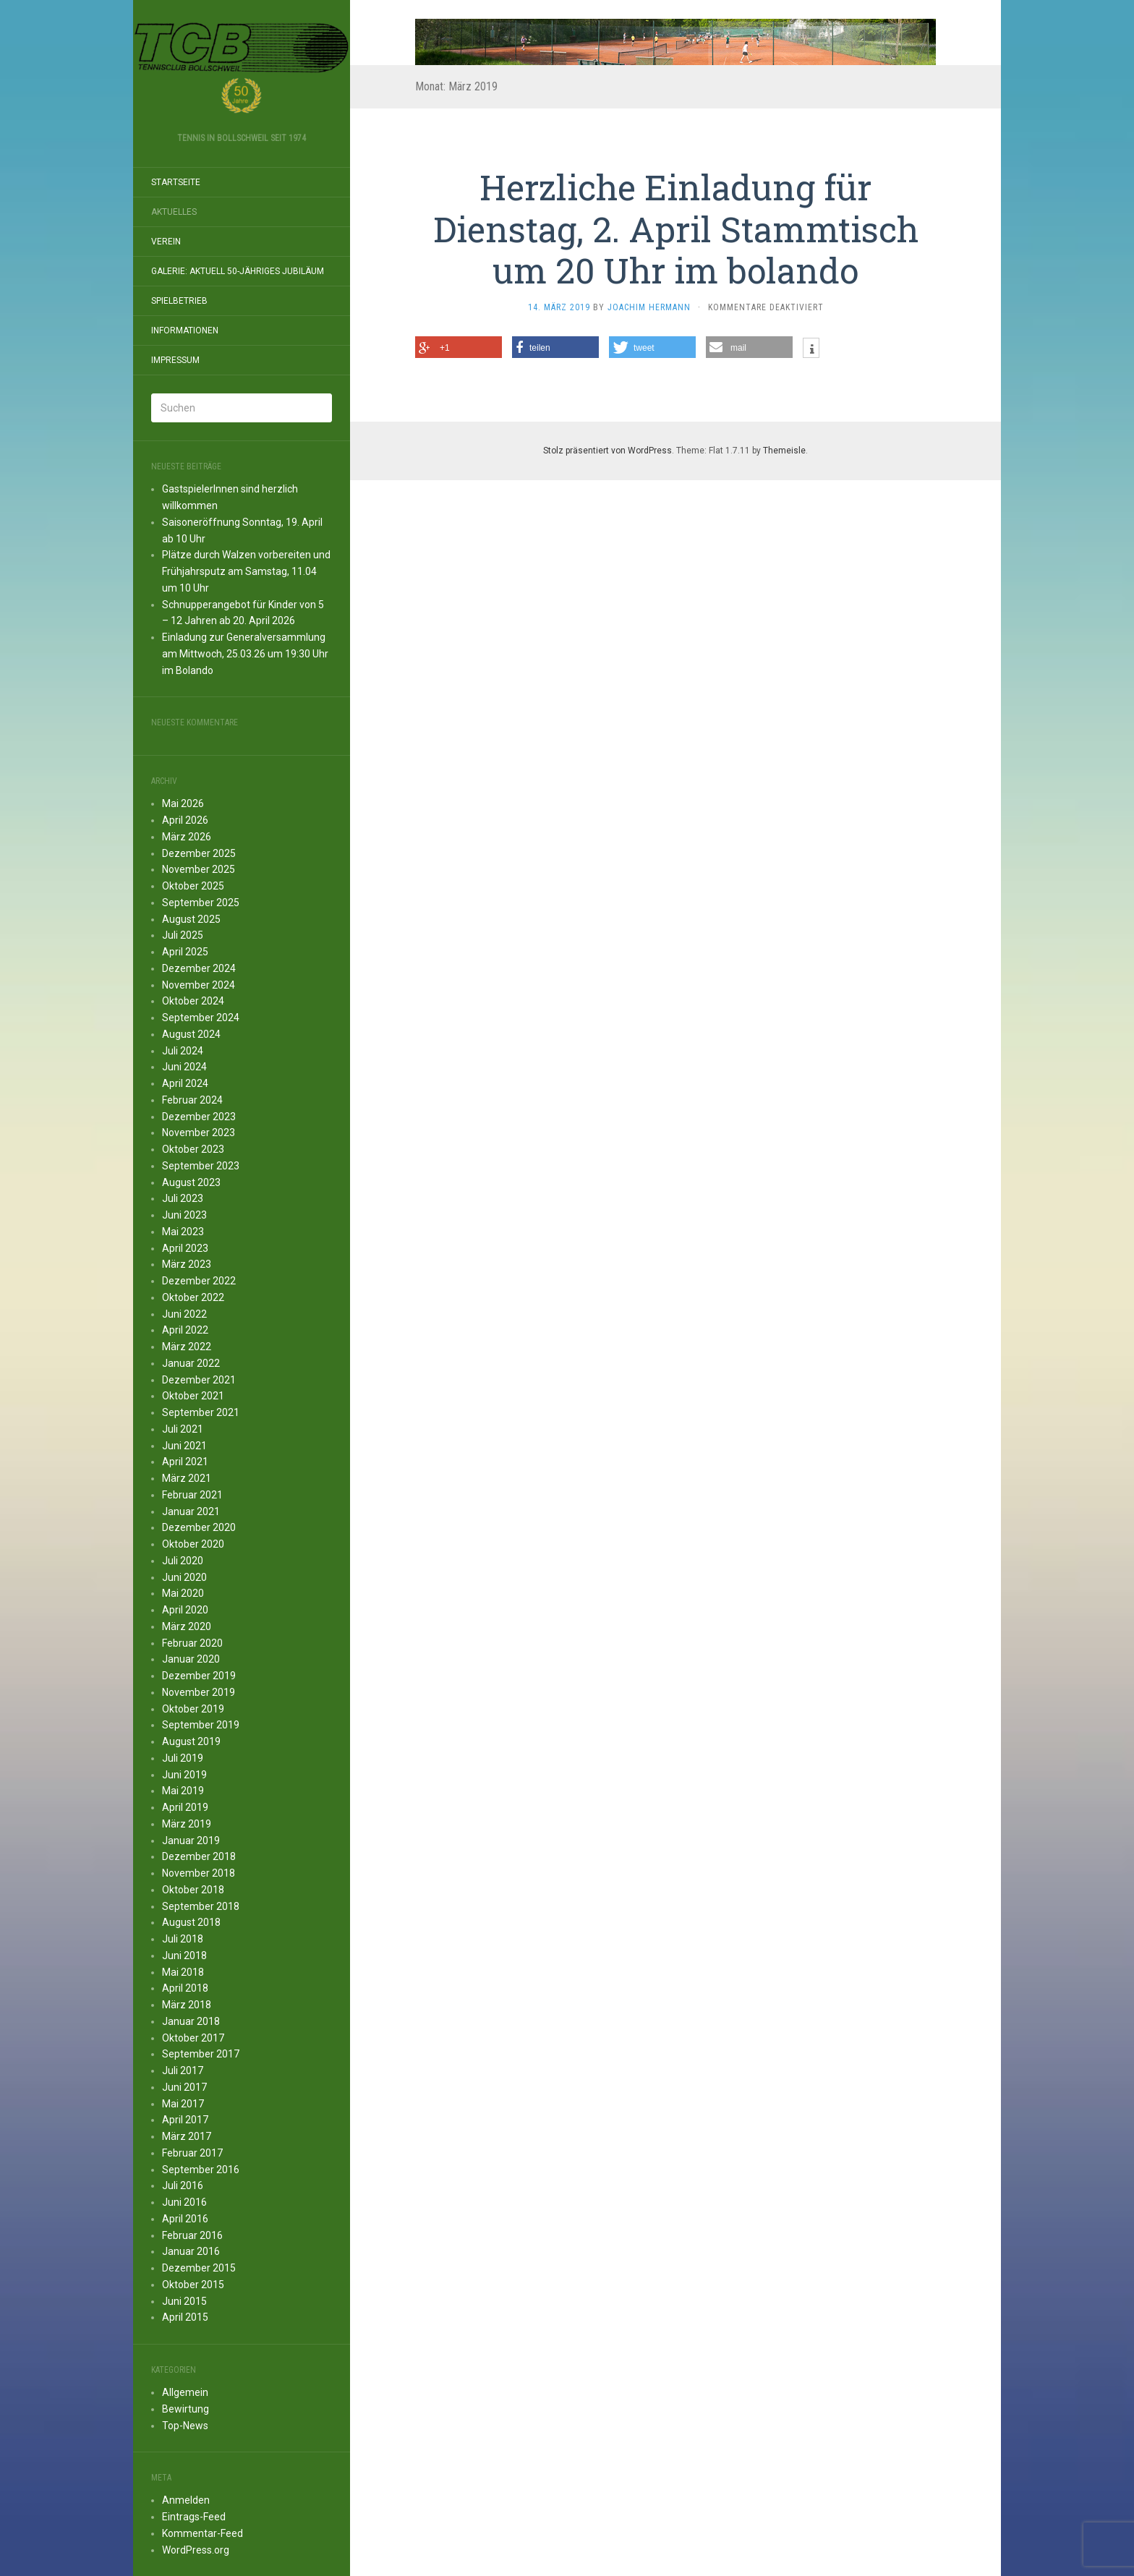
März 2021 (186, 1478)
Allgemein (185, 2392)
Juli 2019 (182, 1758)
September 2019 (200, 1725)
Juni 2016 (184, 2202)
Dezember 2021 (199, 1380)
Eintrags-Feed (194, 2516)
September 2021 (200, 1412)
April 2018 (185, 1988)
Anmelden (186, 2500)
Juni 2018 (184, 1955)
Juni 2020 (184, 1577)
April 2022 (185, 1330)
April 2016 (185, 2219)
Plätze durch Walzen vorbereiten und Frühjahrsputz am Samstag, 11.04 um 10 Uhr (246, 571)
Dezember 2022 (199, 1281)
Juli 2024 (182, 1051)
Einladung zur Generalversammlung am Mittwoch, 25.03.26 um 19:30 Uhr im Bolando (245, 653)
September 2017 (200, 2054)
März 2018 (186, 2004)
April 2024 (185, 1083)
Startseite (175, 182)
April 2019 (185, 1807)
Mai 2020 (183, 1593)
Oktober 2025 (193, 886)
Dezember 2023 (199, 1116)
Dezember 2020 (199, 1527)
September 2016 (200, 2169)
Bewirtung (185, 2409)
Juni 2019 (184, 1774)
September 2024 (200, 1017)
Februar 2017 (192, 2153)
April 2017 (185, 2119)
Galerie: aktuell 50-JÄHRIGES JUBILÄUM (237, 271)
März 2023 (186, 1264)
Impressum (175, 360)
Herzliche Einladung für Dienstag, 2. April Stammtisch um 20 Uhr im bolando (675, 228)
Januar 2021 (191, 1511)
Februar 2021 (192, 1495)
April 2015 (185, 2317)
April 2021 (185, 1461)
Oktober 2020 (193, 1544)
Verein (166, 241)
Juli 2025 (182, 935)
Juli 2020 (182, 1560)
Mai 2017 (183, 2104)
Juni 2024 (184, 1066)
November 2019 (198, 1692)
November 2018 (198, 1873)
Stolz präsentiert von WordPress (607, 450)
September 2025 (200, 902)
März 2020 (186, 1626)
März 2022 (186, 1346)
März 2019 (186, 1824)
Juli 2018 (182, 1939)
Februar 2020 (192, 1643)
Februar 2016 (192, 2235)
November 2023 (198, 1132)
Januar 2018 (191, 2021)
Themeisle (784, 450)
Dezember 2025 (199, 853)
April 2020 (185, 1610)
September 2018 (200, 1906)
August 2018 (191, 1922)
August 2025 (191, 919)
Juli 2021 (182, 1429)
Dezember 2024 (199, 968)
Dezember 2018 (199, 1856)
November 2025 (198, 869)
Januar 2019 (191, 1840)
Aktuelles (174, 212)
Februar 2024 (192, 1100)
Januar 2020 (191, 1659)
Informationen (184, 330)
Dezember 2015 (199, 2268)
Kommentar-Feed (202, 2533)
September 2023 (200, 1166)
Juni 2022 (184, 1314)
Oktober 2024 (193, 1001)
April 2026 (185, 820)
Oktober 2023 (193, 1149)
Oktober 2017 (193, 2038)
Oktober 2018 (193, 1889)
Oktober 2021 (193, 1396)
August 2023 (191, 1182)
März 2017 (186, 2136)
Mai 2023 (183, 1231)
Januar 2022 (191, 1363)
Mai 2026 (183, 803)
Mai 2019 (183, 1790)
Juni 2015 (184, 2301)
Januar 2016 (191, 2251)
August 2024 (191, 1034)
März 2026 (186, 837)
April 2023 (185, 1248)
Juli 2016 (182, 2185)
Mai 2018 (183, 1972)
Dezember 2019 (199, 1675)
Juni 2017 (184, 2087)
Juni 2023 (184, 1215)
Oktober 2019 (193, 1709)
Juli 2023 (182, 1198)
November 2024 (198, 985)
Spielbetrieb (179, 301)
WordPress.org (195, 2550)
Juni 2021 (184, 1445)
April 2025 (185, 952)
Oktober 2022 (193, 1297)
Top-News (185, 2425)
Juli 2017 (182, 2070)
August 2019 (191, 1741)
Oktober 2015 (193, 2284)
